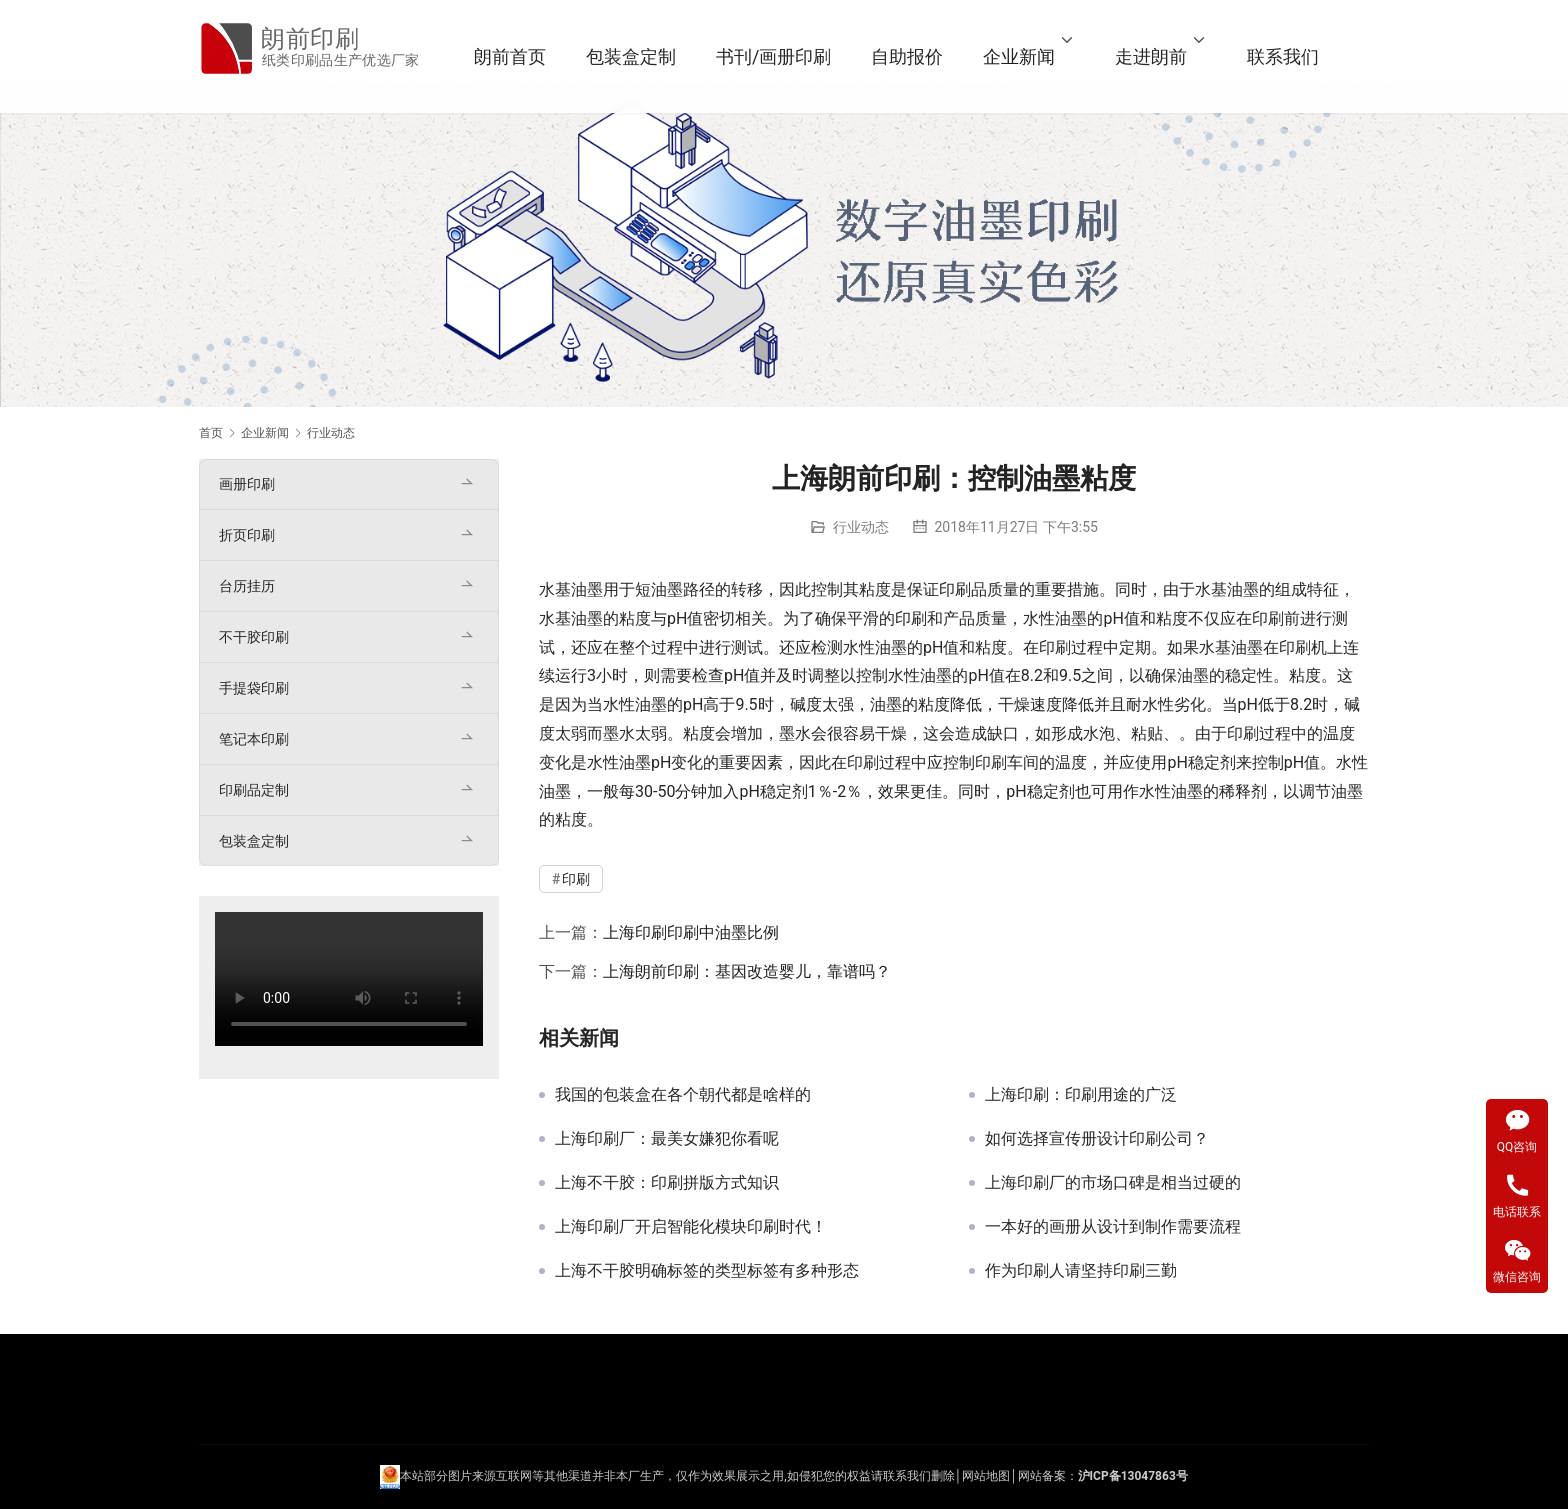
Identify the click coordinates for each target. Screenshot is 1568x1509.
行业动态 (861, 527)
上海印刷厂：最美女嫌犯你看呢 (667, 1139)
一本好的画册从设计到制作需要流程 (1113, 1227)
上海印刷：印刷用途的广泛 (1081, 1095)
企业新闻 (1044, 56)
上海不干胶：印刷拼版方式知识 (667, 1183)
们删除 (937, 1476)
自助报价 (932, 56)
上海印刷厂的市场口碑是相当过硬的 (1113, 1183)
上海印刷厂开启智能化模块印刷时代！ (691, 1227)
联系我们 (1308, 56)
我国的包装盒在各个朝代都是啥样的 (683, 1095)
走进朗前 (1176, 56)
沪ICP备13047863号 (1133, 1476)
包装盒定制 (656, 56)
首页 (211, 433)
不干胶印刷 (254, 637)
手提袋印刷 (254, 688)
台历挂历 (247, 586)
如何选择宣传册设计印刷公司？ (1097, 1139)
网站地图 (986, 1476)
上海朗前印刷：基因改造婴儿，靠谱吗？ (747, 971)
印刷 (955, 589)
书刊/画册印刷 (798, 56)
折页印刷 (247, 535)
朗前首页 (535, 56)
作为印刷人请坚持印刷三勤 (1081, 1271)
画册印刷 (247, 484)
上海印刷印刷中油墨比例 (691, 932)
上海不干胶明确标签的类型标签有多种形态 (707, 1271)
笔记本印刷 (254, 739)
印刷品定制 (254, 790)
